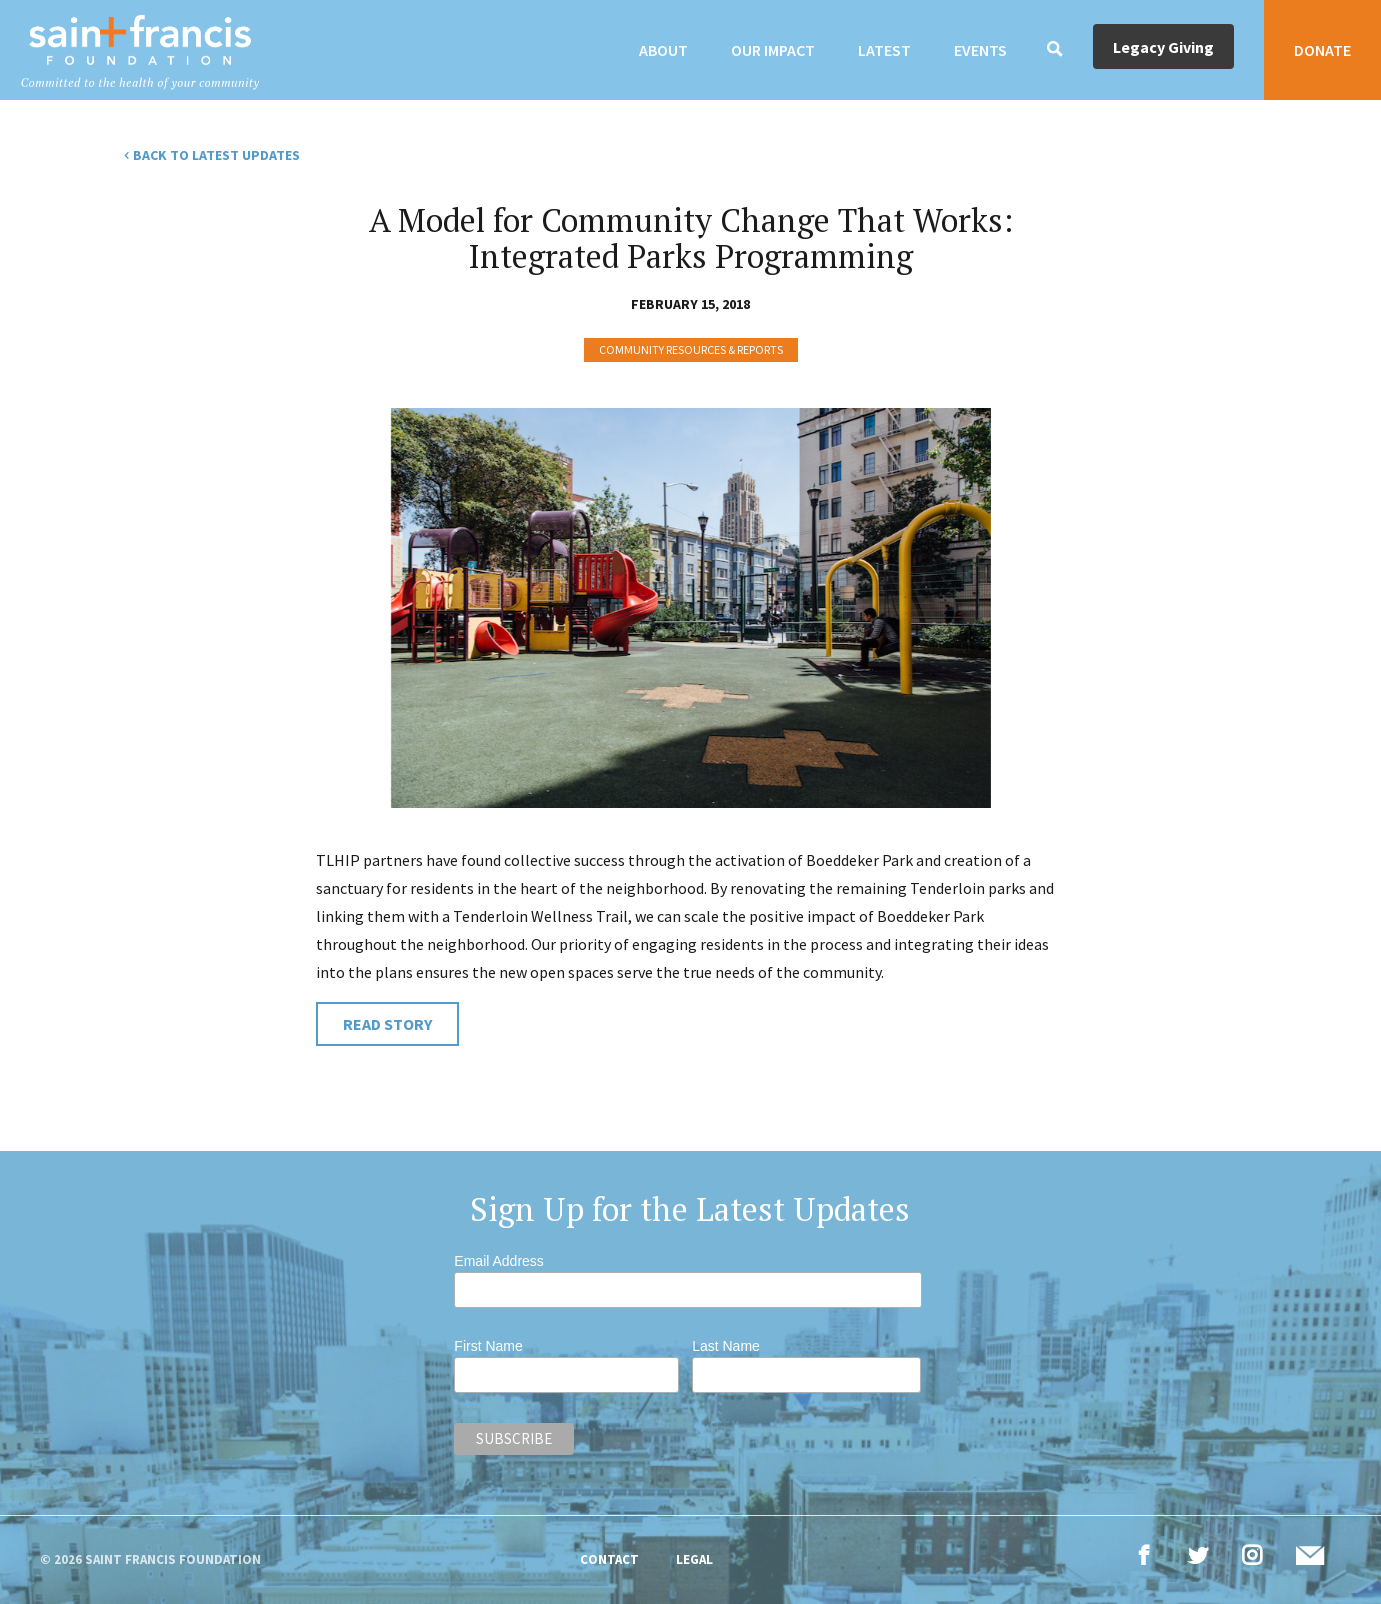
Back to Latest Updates (216, 155)
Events (980, 50)
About (663, 50)
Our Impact (773, 50)
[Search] (1055, 50)
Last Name (726, 1346)
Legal (694, 1559)
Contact (609, 1559)
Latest (884, 50)
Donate (1322, 50)
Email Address (498, 1261)
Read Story (387, 1024)
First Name (488, 1346)
